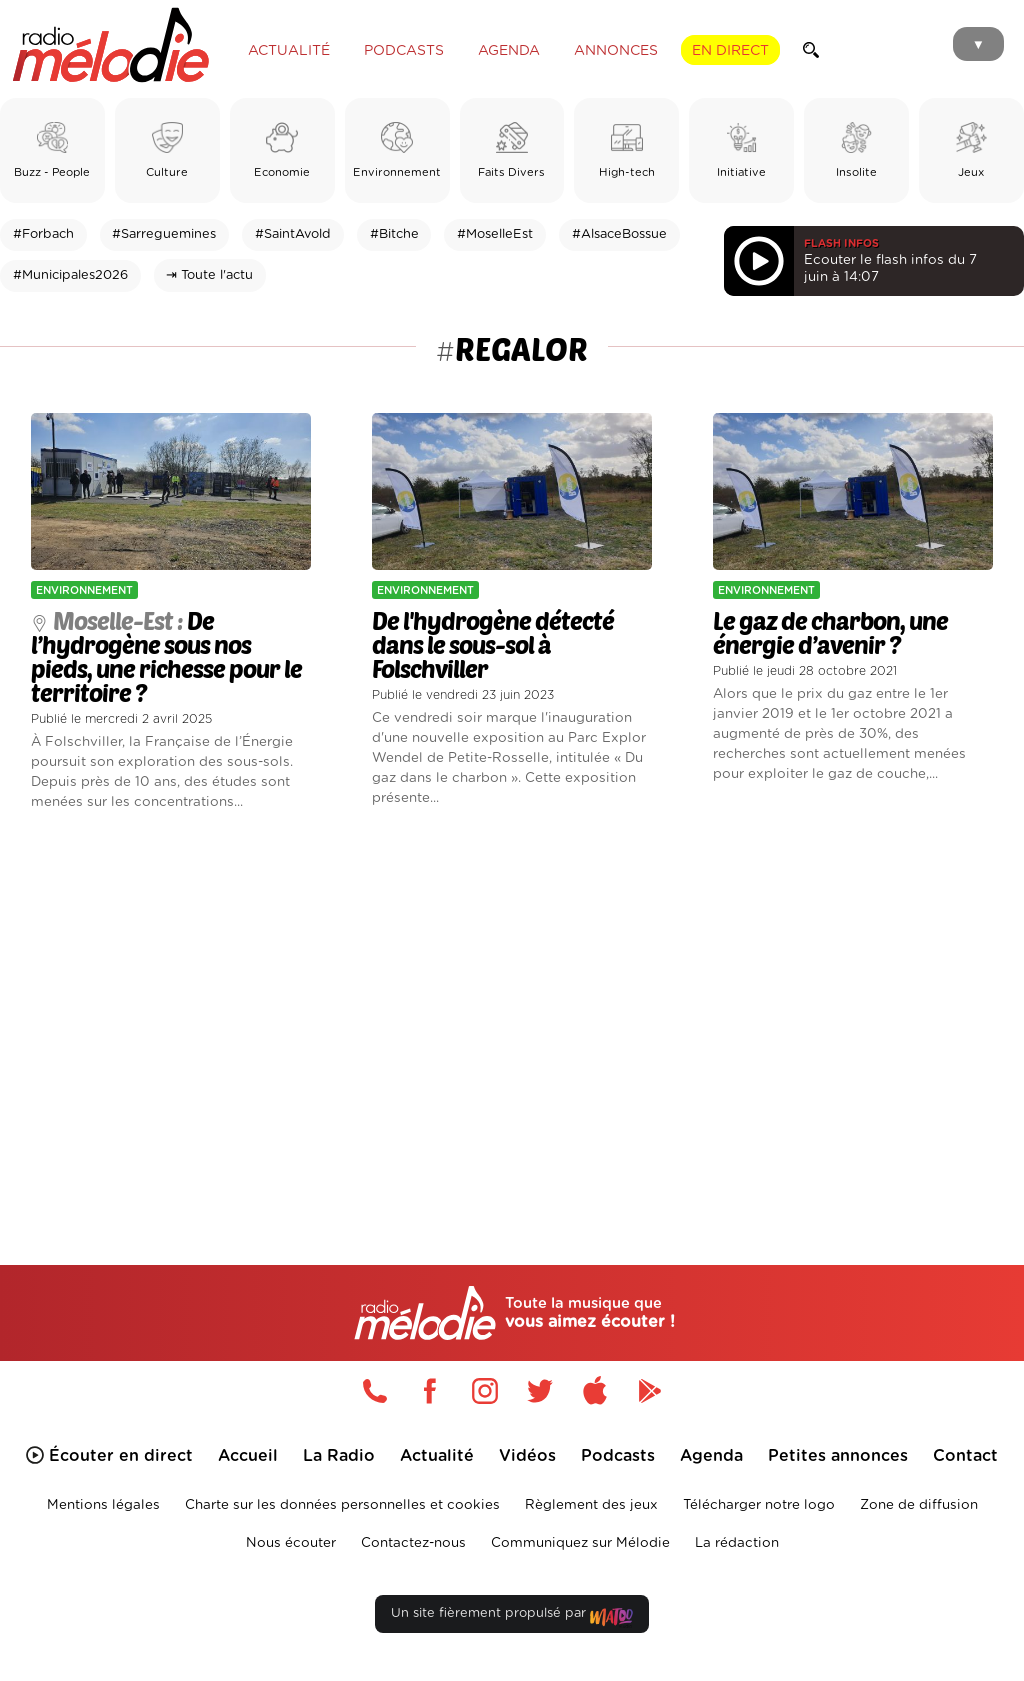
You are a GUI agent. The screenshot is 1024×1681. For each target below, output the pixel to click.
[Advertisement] (512, 1009)
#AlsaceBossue (619, 234)
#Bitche (394, 234)
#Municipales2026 (70, 275)
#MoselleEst (495, 234)
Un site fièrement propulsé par (512, 1617)
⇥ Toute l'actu (209, 275)
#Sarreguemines (164, 234)
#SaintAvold (293, 234)
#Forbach (43, 234)
